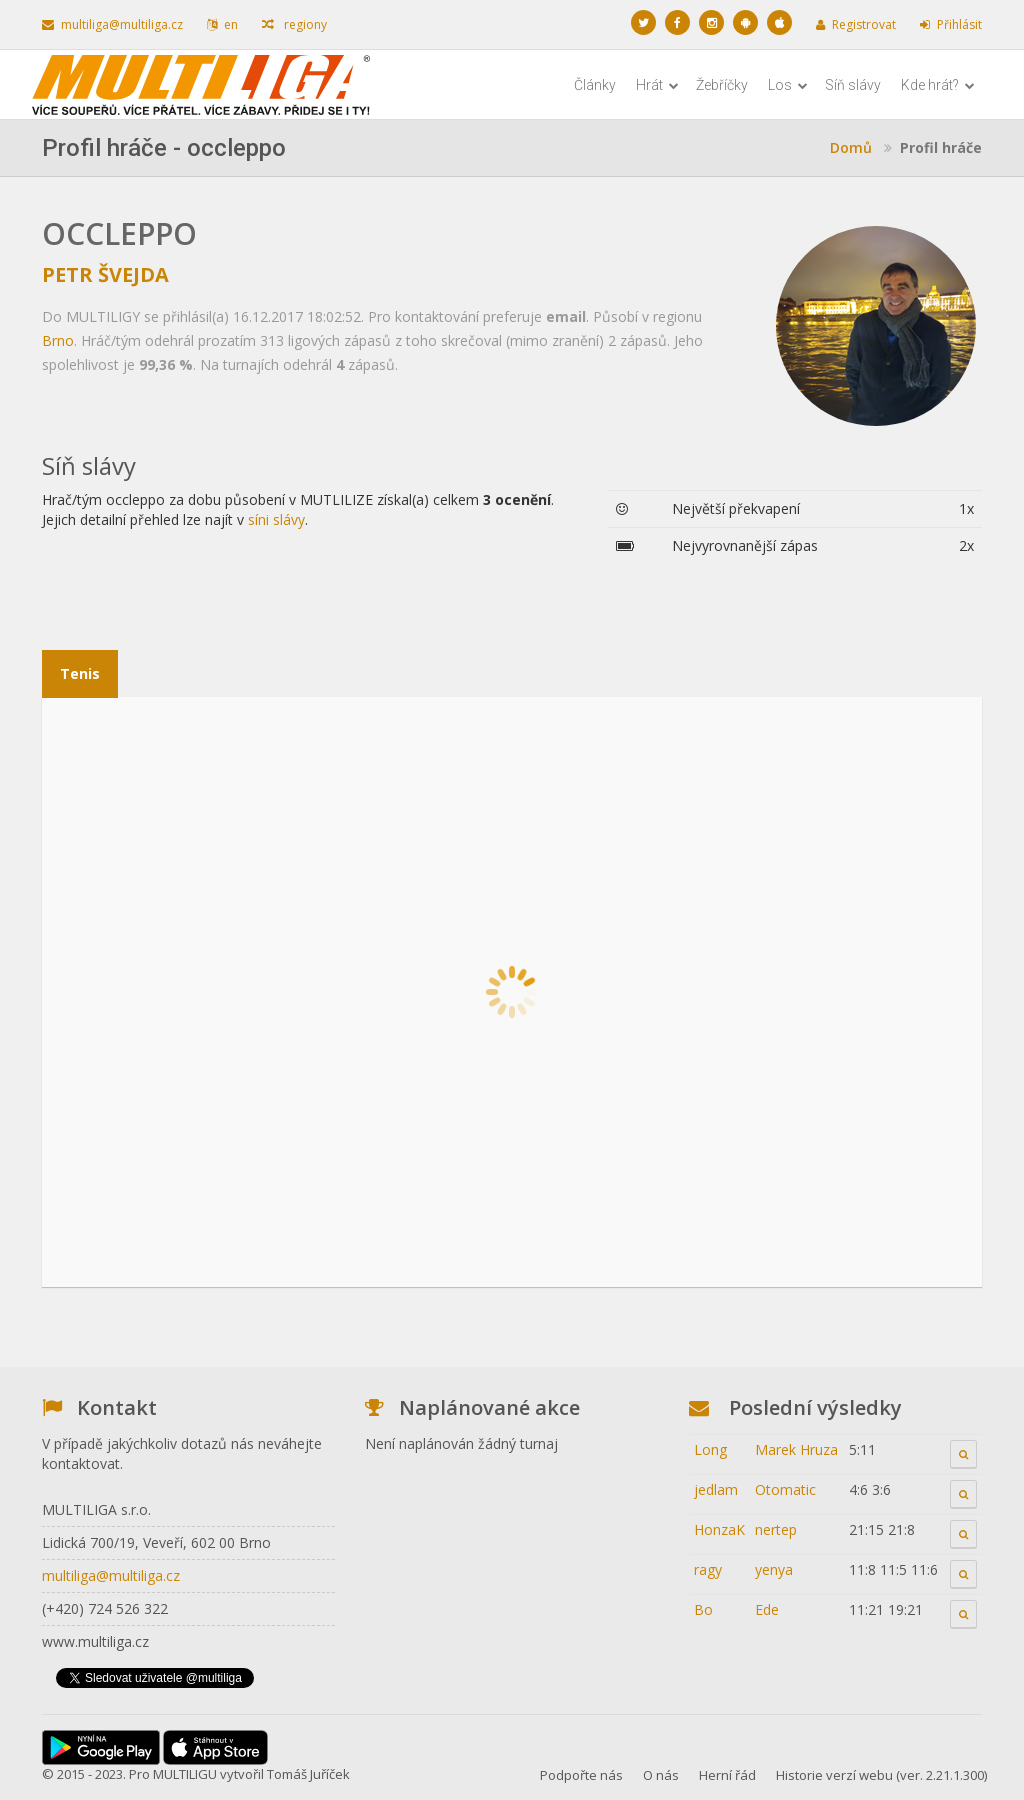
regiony (294, 24)
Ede (767, 1609)
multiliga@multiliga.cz (112, 24)
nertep (776, 1529)
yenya (774, 1569)
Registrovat (856, 24)
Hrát (657, 85)
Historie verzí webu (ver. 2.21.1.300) (881, 1775)
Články (595, 85)
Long (710, 1449)
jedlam (716, 1489)
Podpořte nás (581, 1775)
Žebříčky (722, 85)
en (222, 24)
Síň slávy (853, 85)
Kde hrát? (938, 85)
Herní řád (727, 1775)
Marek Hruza (796, 1449)
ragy (708, 1569)
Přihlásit (951, 24)
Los (788, 85)
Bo (703, 1609)
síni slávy (276, 519)
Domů (851, 147)
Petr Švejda (105, 274)
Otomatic (785, 1489)
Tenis (80, 673)
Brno (58, 340)
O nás (661, 1775)
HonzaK (719, 1529)
